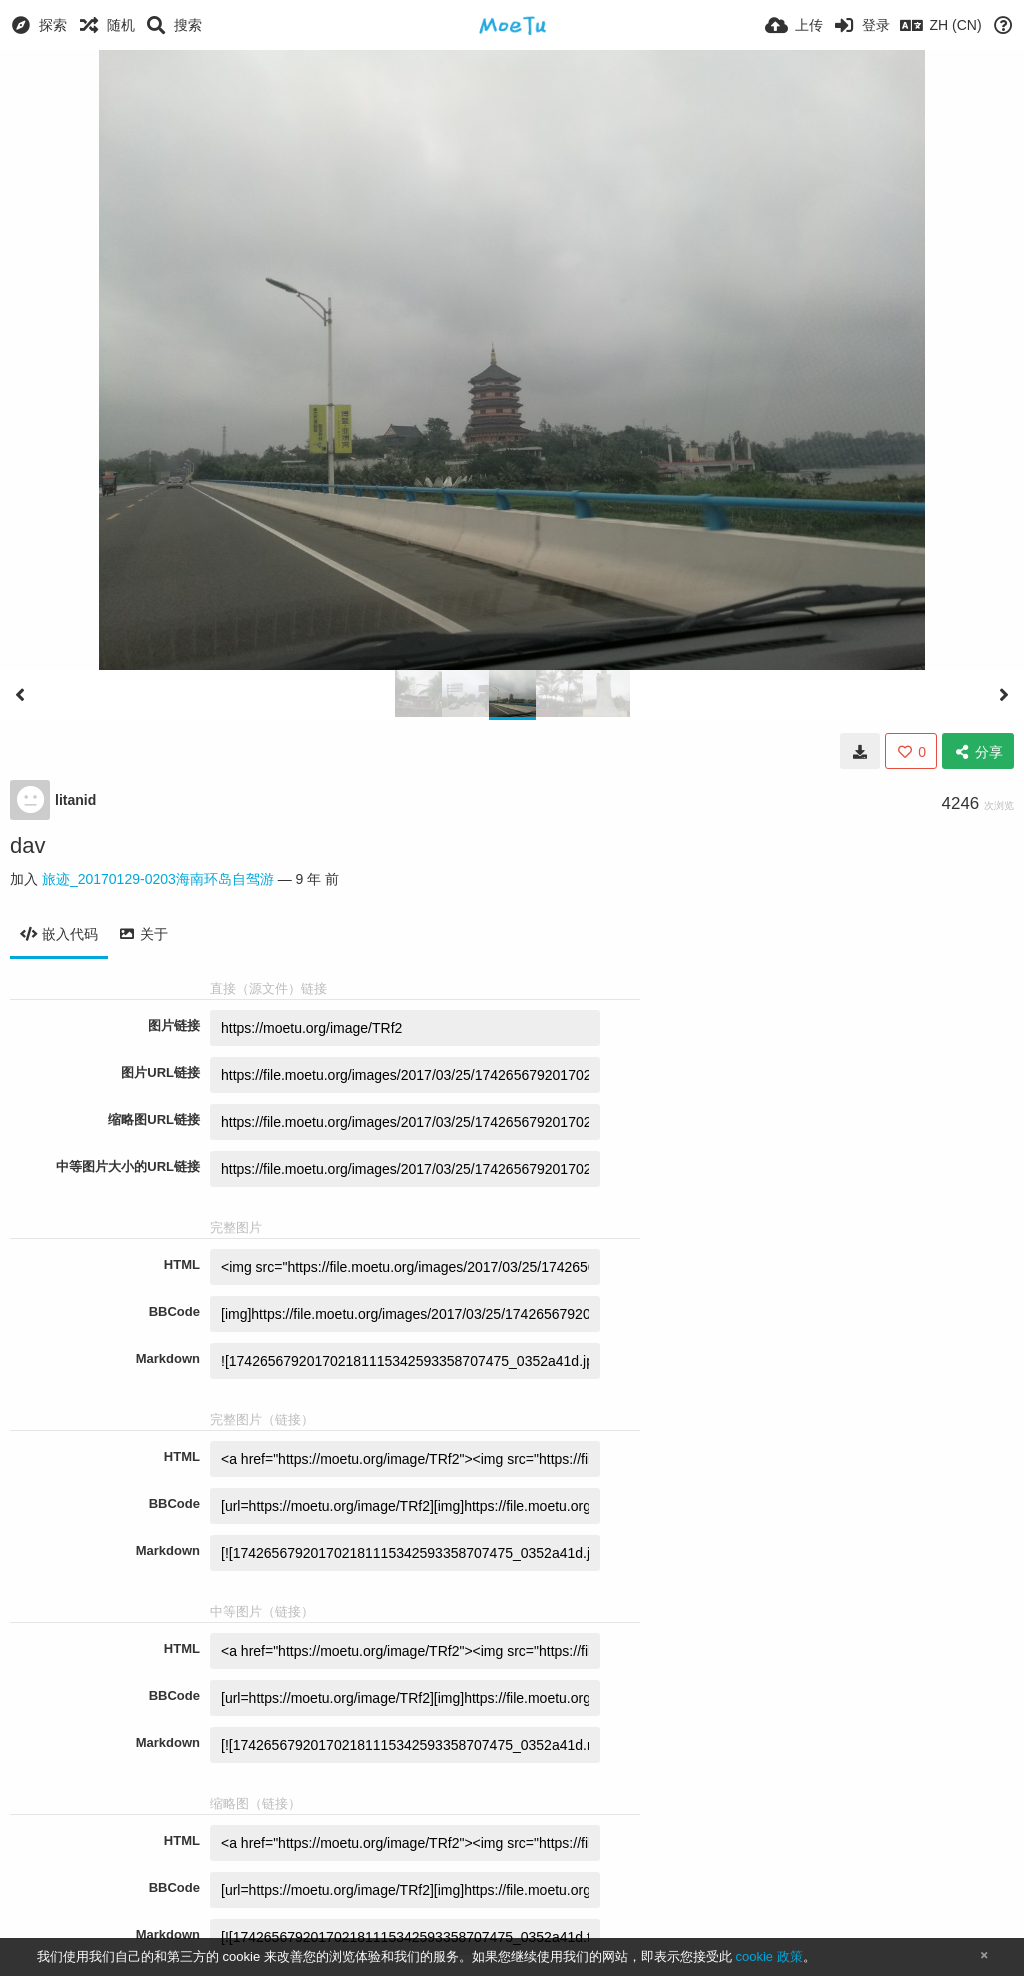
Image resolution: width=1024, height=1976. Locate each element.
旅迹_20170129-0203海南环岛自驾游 (158, 879)
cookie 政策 (768, 1956)
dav (27, 845)
